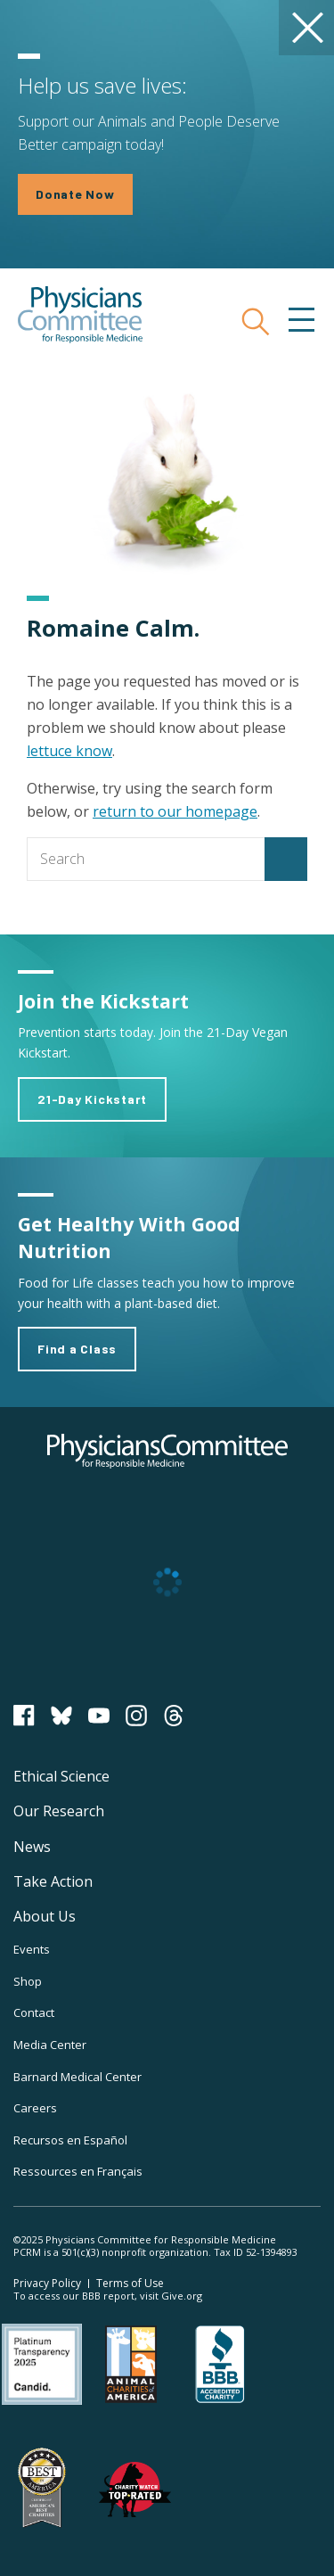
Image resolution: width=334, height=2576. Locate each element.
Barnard (77, 2077)
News (32, 1846)
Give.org (181, 2295)
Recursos (70, 2140)
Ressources (78, 2171)
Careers (35, 2108)
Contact (33, 2012)
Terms (130, 2283)
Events (31, 1949)
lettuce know (69, 751)
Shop (27, 1981)
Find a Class (77, 1348)
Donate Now (75, 194)
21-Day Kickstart (92, 1099)
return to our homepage (175, 811)
